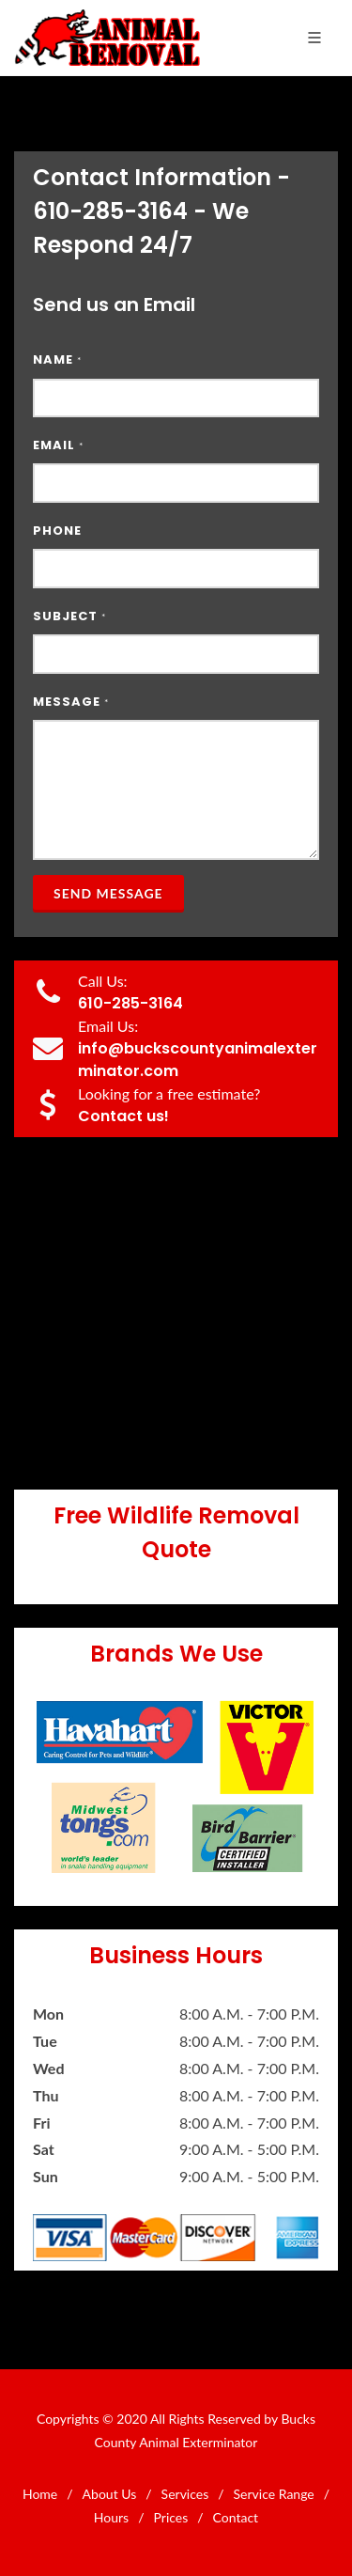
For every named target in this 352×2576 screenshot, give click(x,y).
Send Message (108, 893)
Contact (236, 2517)
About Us (110, 2494)
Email (58, 445)
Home (40, 2494)
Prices (171, 2517)
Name (57, 359)
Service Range (274, 2494)
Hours (111, 2517)
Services (185, 2494)
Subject (69, 616)
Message (71, 701)
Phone (57, 530)
